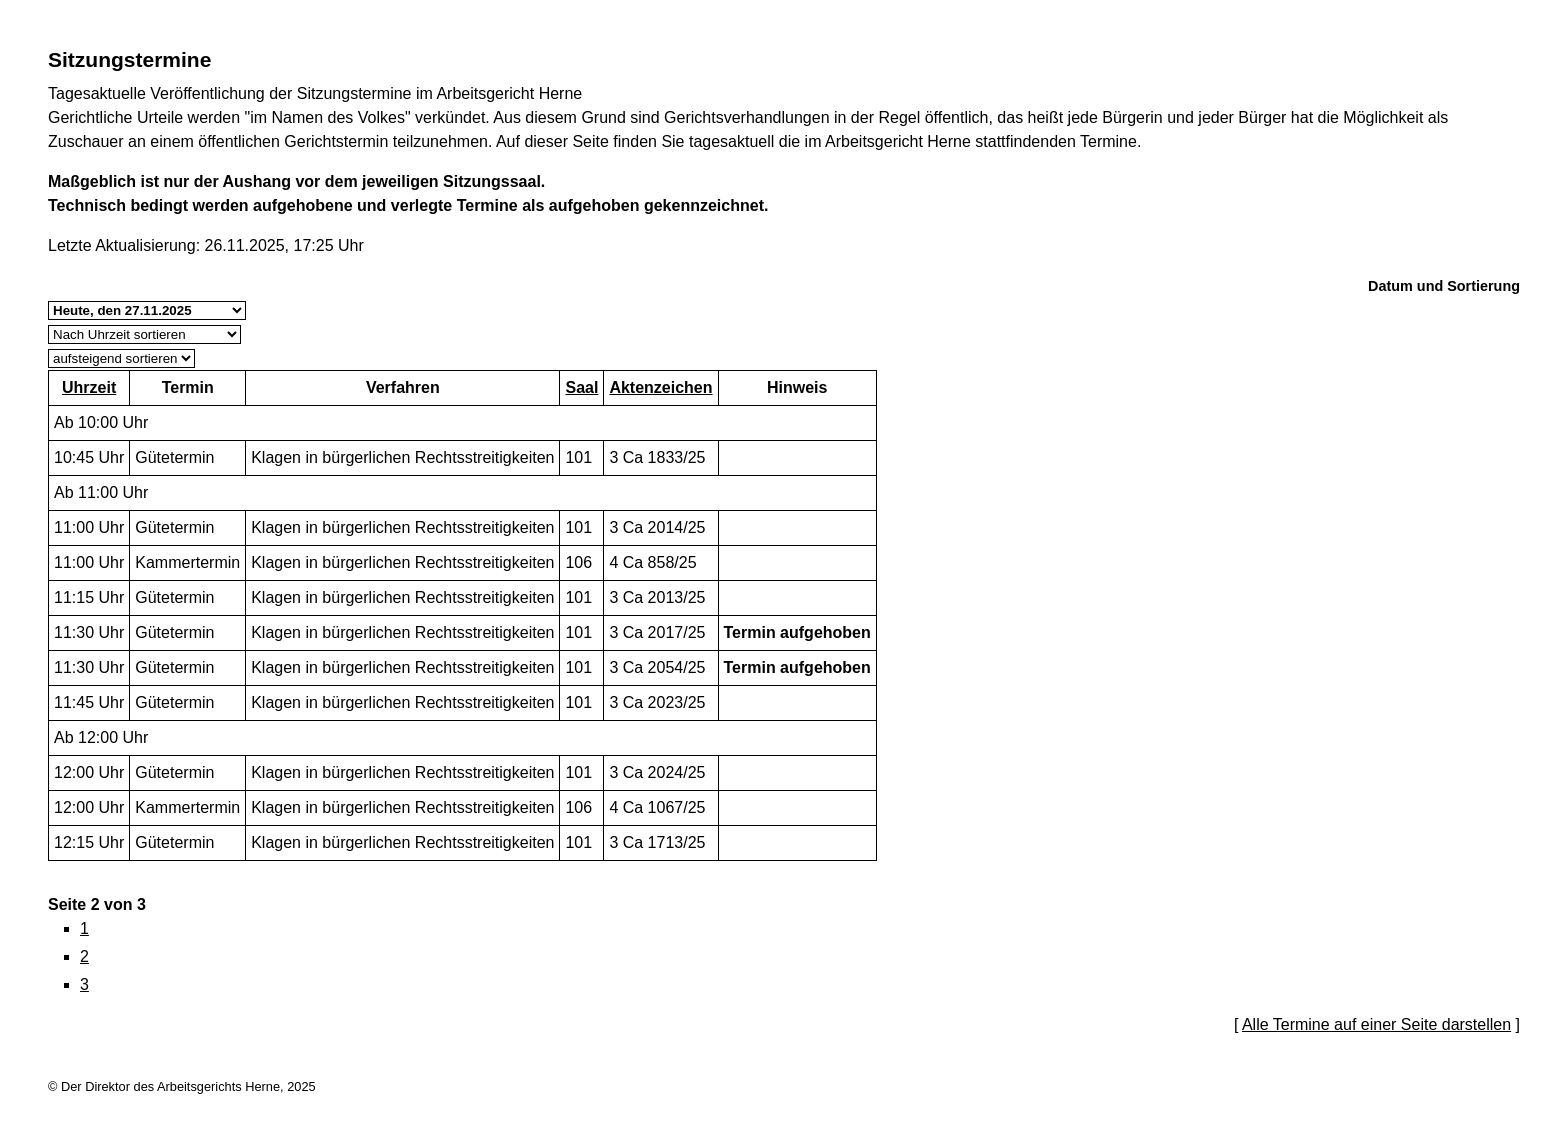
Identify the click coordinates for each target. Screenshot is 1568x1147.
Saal (581, 387)
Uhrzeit (89, 387)
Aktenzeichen (660, 387)
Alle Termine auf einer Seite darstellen (1376, 1024)
